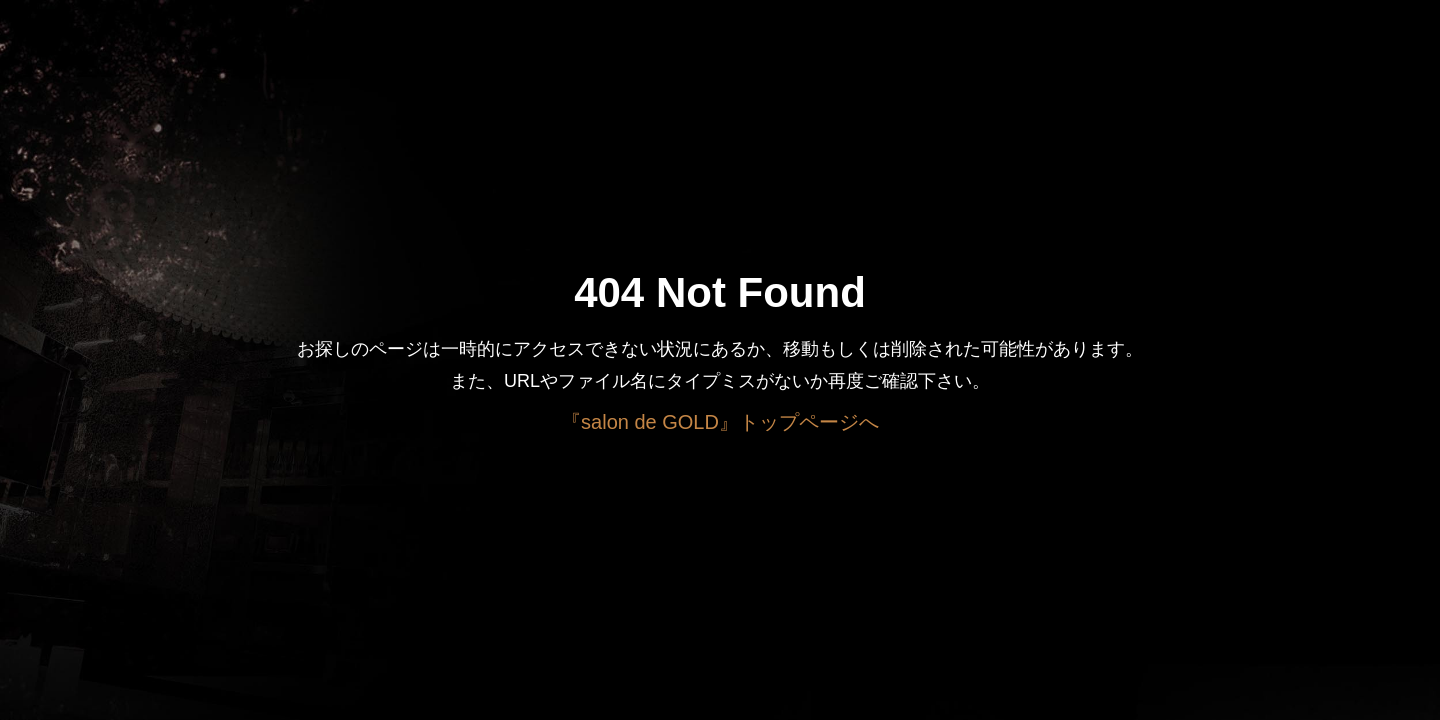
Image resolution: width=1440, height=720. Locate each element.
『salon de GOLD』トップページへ (720, 422)
